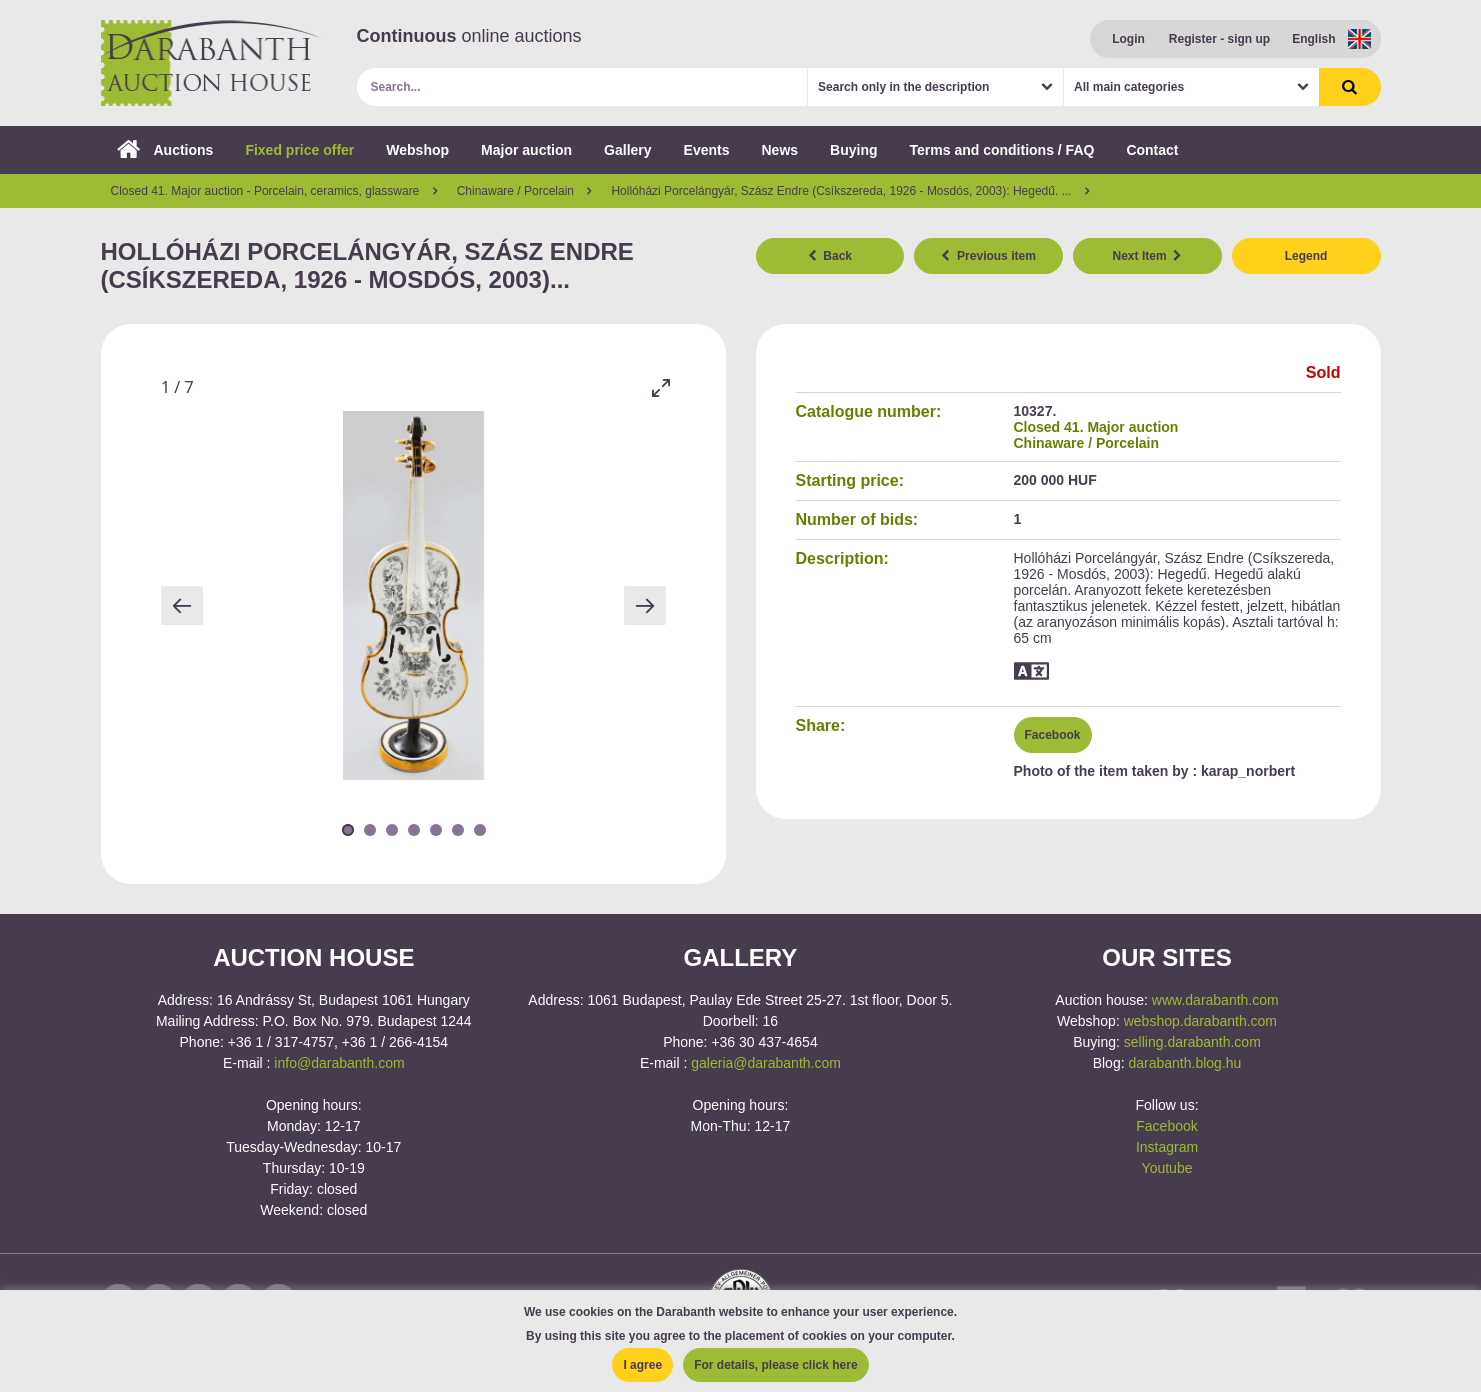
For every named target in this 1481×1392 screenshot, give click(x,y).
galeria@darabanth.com (766, 1063)
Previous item (988, 256)
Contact (1152, 150)
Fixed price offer (299, 150)
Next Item (1148, 256)
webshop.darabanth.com (1200, 1021)
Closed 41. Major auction (1096, 427)
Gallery (627, 150)
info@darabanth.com (339, 1063)
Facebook (1053, 735)
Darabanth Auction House (211, 63)
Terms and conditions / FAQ (1002, 150)
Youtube (1167, 1168)
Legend (1306, 256)
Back (830, 256)
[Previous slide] (182, 605)
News (779, 150)
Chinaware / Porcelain (1087, 443)
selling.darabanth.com (1192, 1042)
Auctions (165, 150)
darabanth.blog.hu (1184, 1063)
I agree (642, 1365)
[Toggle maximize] (661, 387)
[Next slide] (645, 605)
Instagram (1167, 1147)
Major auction (526, 150)
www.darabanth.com (1215, 1000)
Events (707, 150)
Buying (853, 150)
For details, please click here (775, 1365)
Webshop (417, 150)
